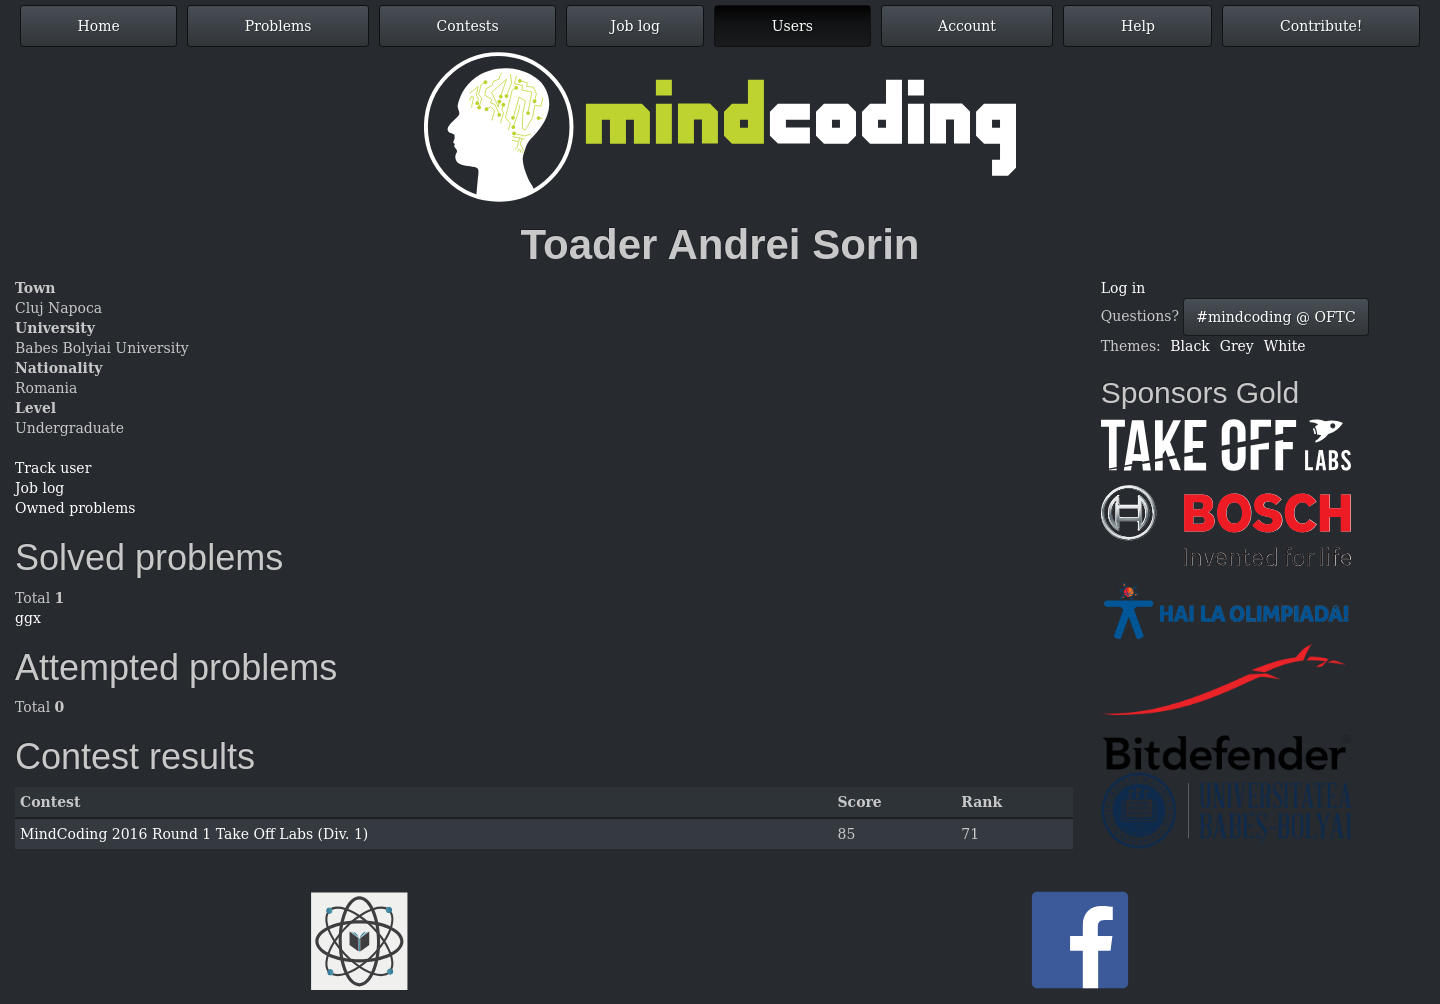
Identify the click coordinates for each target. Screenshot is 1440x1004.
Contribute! (1321, 26)
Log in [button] (1123, 288)
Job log (635, 26)
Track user (53, 468)
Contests (468, 26)
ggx (28, 618)
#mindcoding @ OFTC (1275, 317)
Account (967, 26)
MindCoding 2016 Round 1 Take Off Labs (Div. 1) (194, 834)
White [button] (1285, 346)
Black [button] (1189, 346)
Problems (278, 26)
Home (99, 26)
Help (1138, 26)
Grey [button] (1237, 346)
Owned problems (75, 508)
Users (792, 26)
